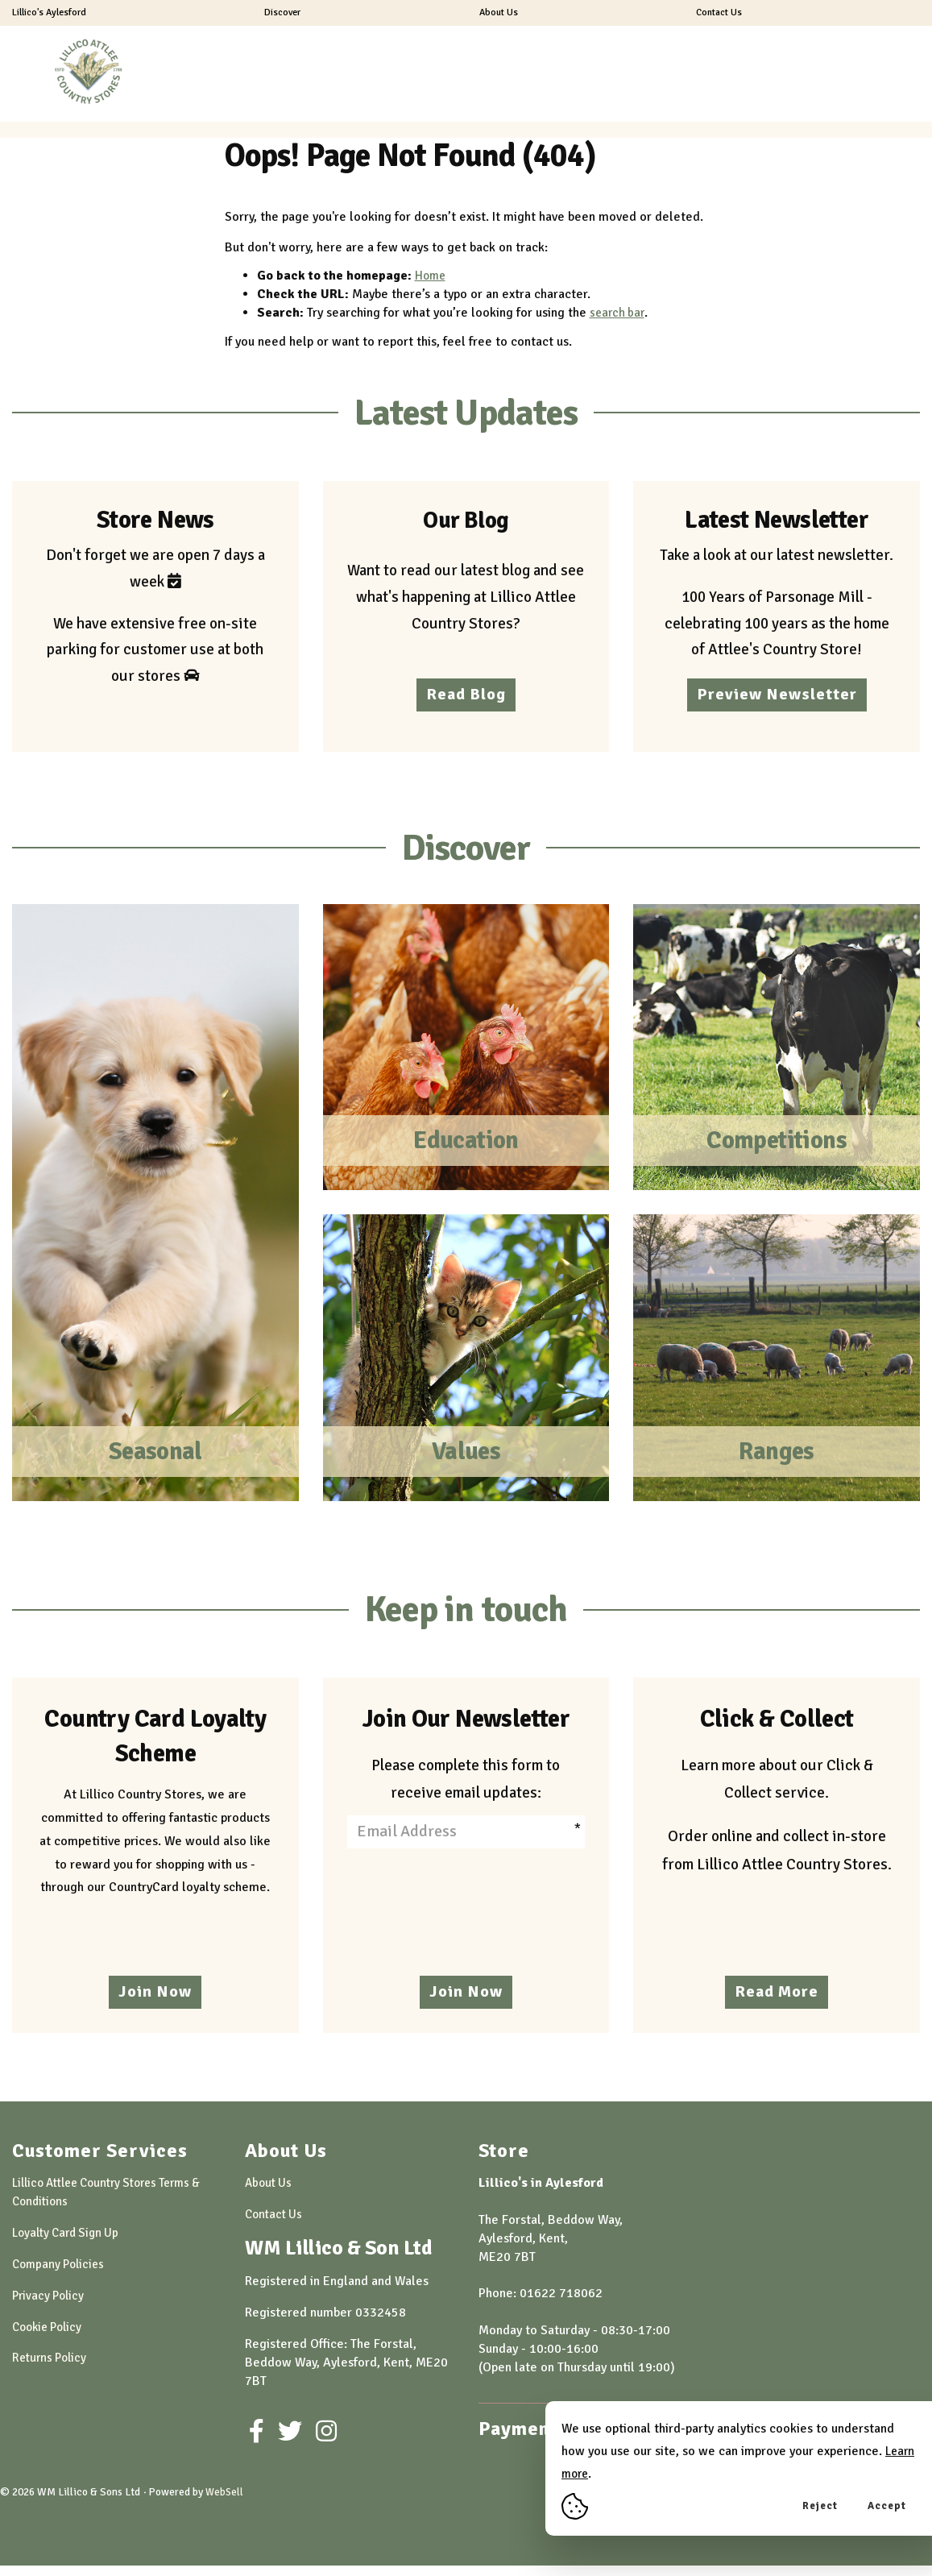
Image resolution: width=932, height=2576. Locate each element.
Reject (820, 2505)
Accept (887, 2505)
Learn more (593, 2474)
